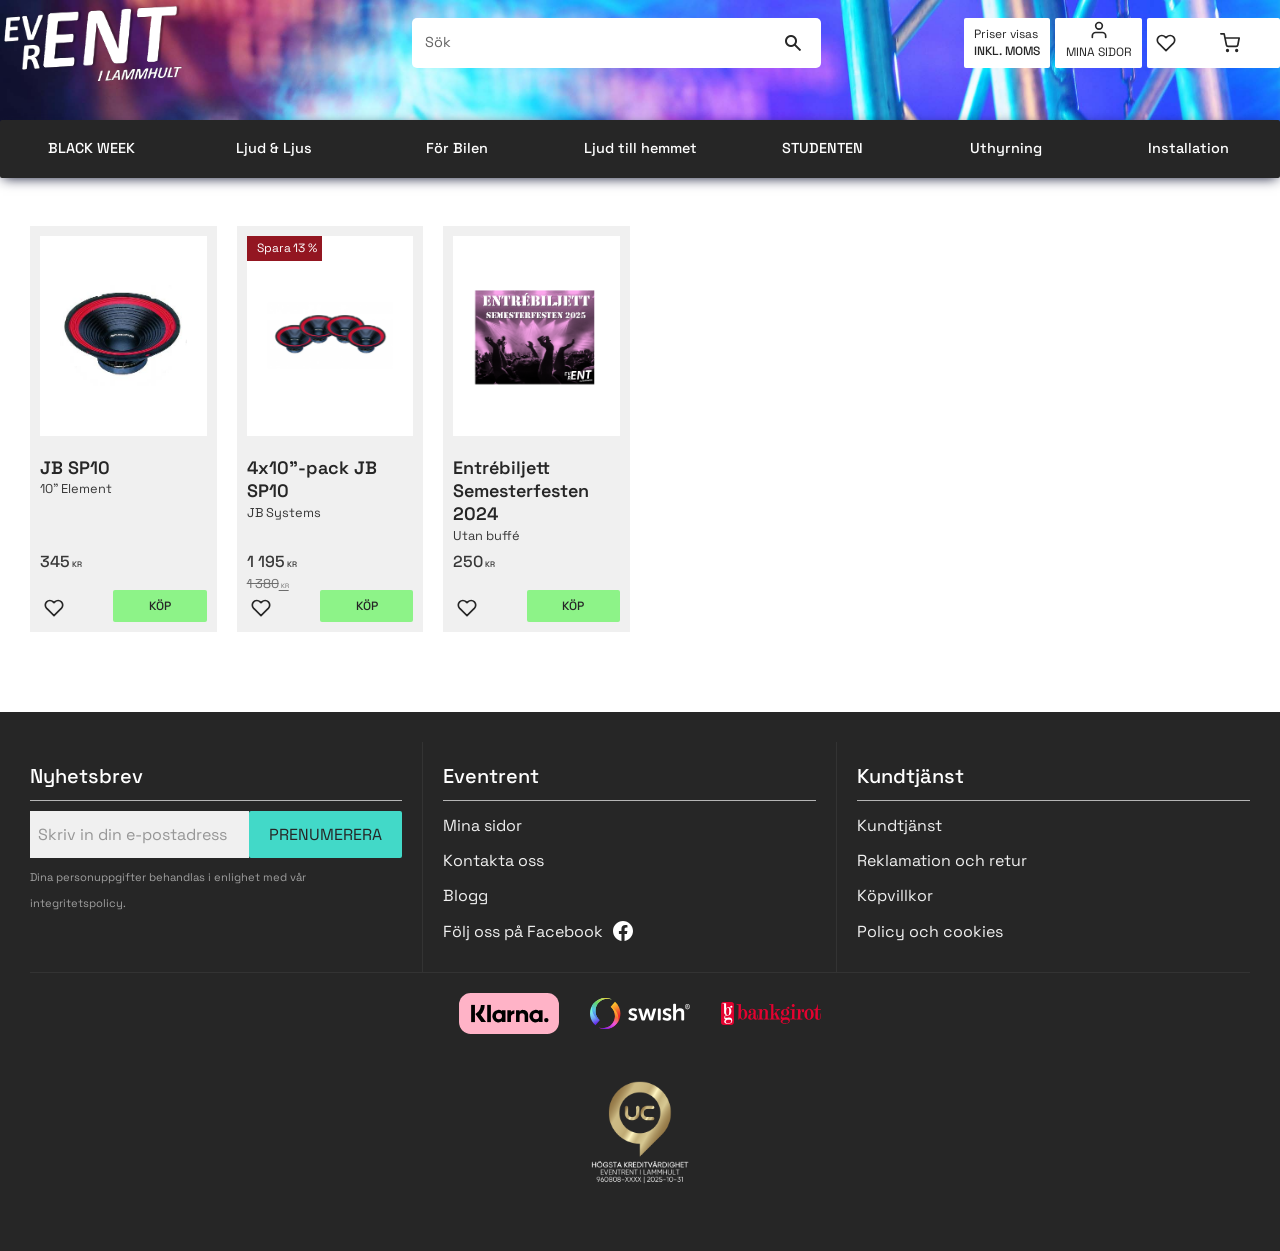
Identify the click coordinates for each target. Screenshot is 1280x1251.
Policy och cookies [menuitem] (930, 931)
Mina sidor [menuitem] (1099, 52)
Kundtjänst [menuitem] (899, 825)
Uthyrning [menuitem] (1006, 148)
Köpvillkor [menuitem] (895, 895)
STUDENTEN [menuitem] (822, 148)
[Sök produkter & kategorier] (593, 43)
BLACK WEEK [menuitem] (91, 148)
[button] (1180, 43)
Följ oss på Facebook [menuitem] (523, 931)
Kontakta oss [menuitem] (493, 860)
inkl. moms (1007, 51)
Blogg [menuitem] (465, 895)
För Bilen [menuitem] (457, 148)
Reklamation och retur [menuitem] (942, 860)
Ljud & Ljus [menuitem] (274, 148)
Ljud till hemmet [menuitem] (640, 148)
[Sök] (793, 43)
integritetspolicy (76, 903)
